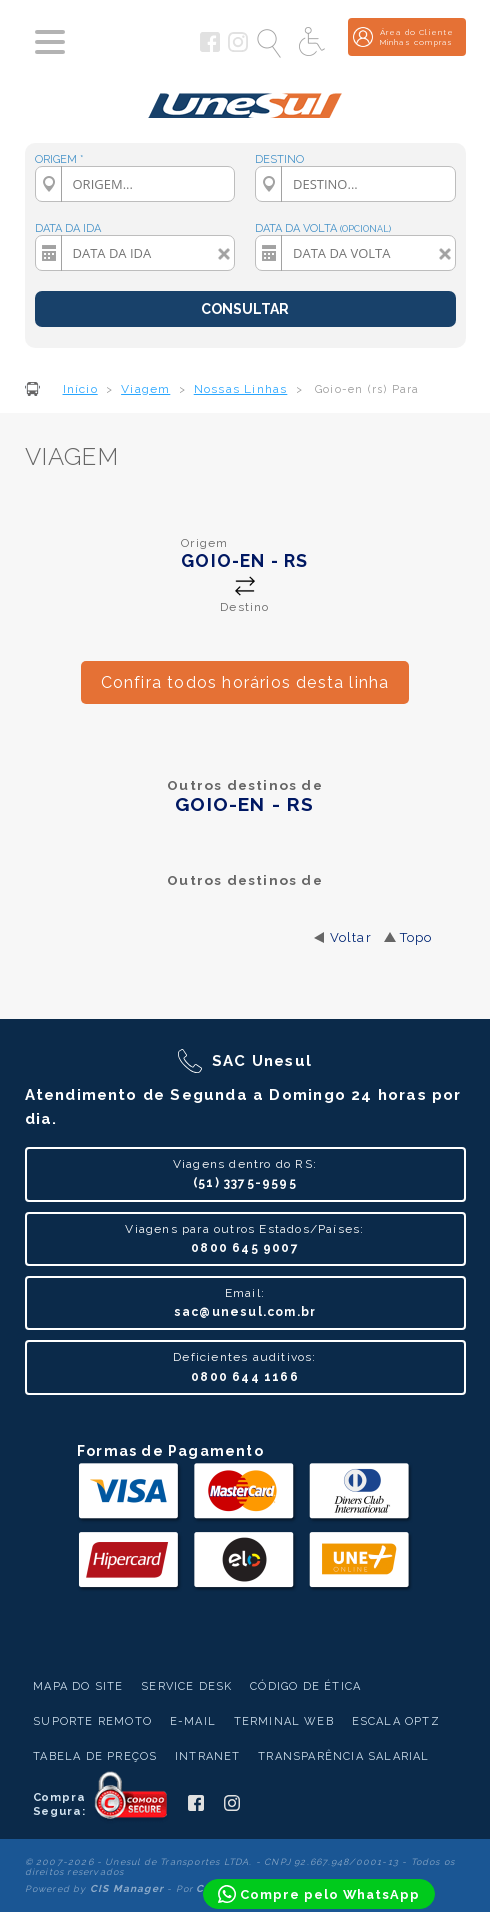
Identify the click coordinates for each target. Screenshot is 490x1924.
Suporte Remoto (92, 1721)
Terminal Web (284, 1721)
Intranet (208, 1756)
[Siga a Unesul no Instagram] (238, 48)
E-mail (193, 1721)
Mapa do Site (78, 1686)
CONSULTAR (245, 309)
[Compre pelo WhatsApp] (319, 1894)
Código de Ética (305, 1686)
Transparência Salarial (343, 1756)
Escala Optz (396, 1721)
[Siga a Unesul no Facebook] (210, 48)
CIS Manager (127, 1888)
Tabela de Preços (95, 1756)
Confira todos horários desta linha (245, 682)
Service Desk (186, 1686)
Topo (416, 937)
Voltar (351, 937)
